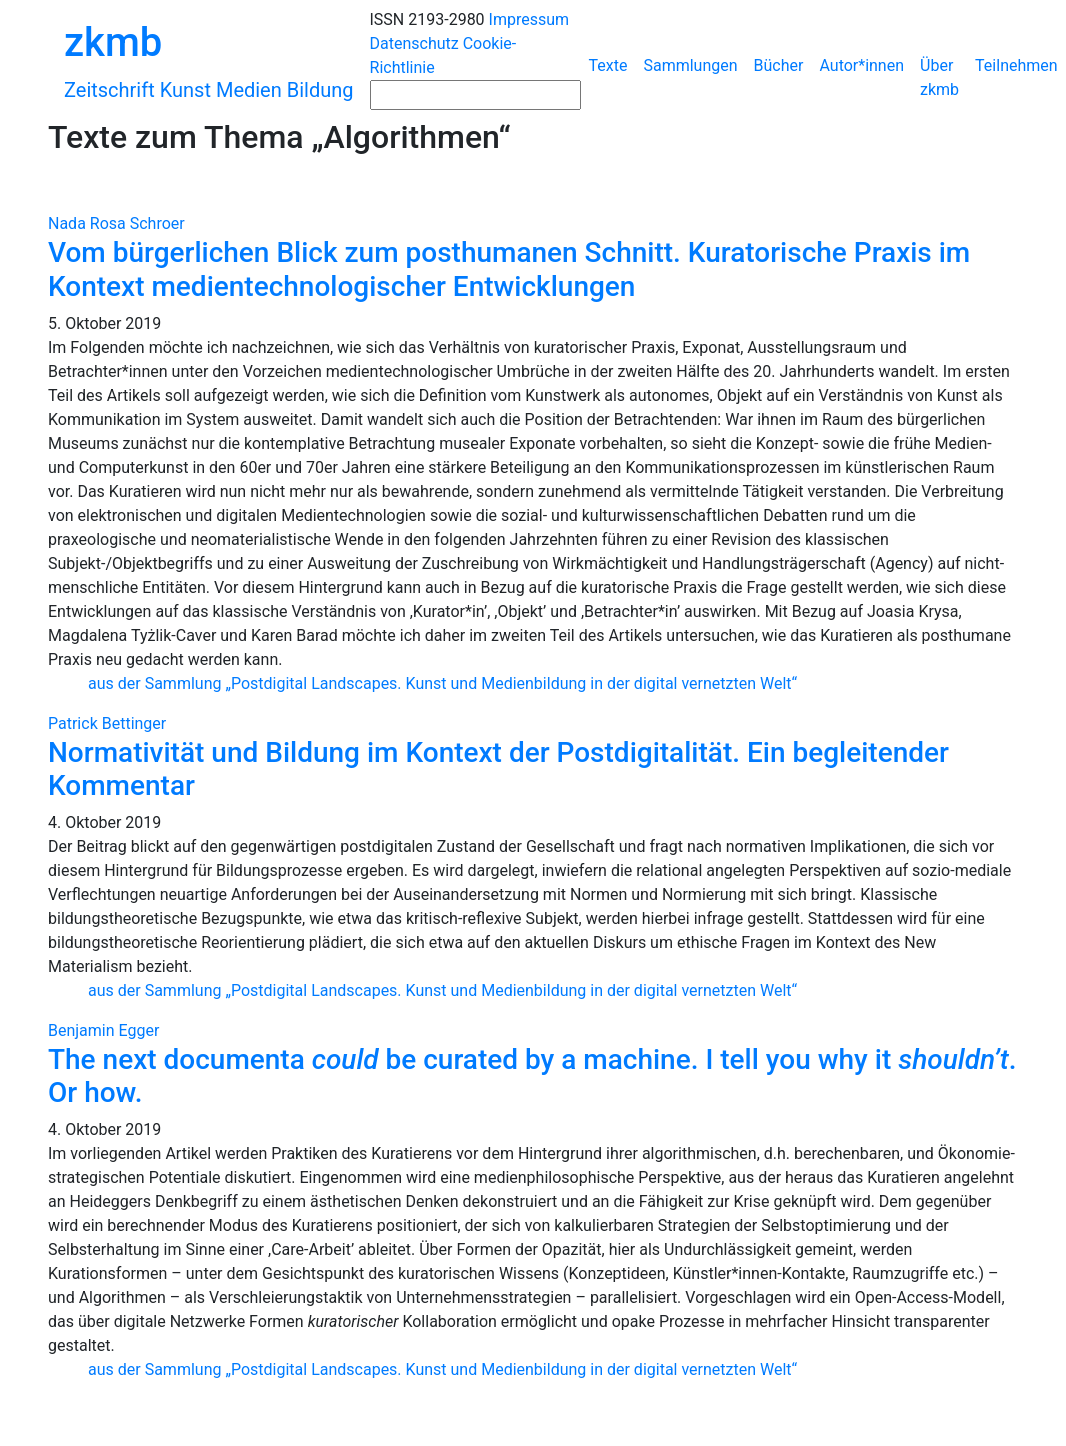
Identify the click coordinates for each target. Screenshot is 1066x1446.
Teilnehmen (1016, 65)
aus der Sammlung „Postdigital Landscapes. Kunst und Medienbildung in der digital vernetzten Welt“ (442, 683)
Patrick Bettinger (107, 723)
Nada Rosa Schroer (116, 223)
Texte (608, 65)
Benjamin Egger (103, 1030)
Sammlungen (690, 65)
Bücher (779, 65)
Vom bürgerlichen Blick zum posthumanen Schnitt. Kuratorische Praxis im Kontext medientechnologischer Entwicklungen (509, 269)
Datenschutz (414, 43)
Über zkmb (939, 77)
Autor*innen (861, 65)
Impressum (529, 19)
